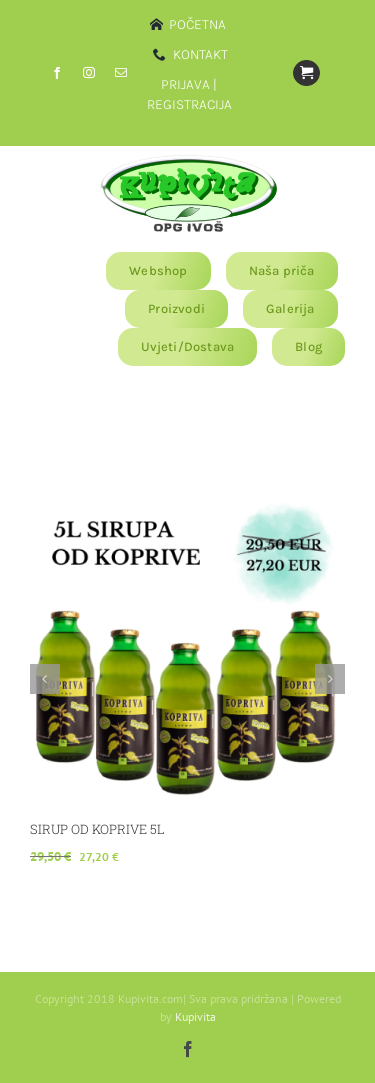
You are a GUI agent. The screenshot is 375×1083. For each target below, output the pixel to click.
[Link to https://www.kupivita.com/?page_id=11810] (306, 73)
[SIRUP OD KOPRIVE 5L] (187, 500)
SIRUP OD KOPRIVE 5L (97, 829)
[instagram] (89, 73)
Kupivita (195, 1016)
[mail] (121, 73)
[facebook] (57, 73)
